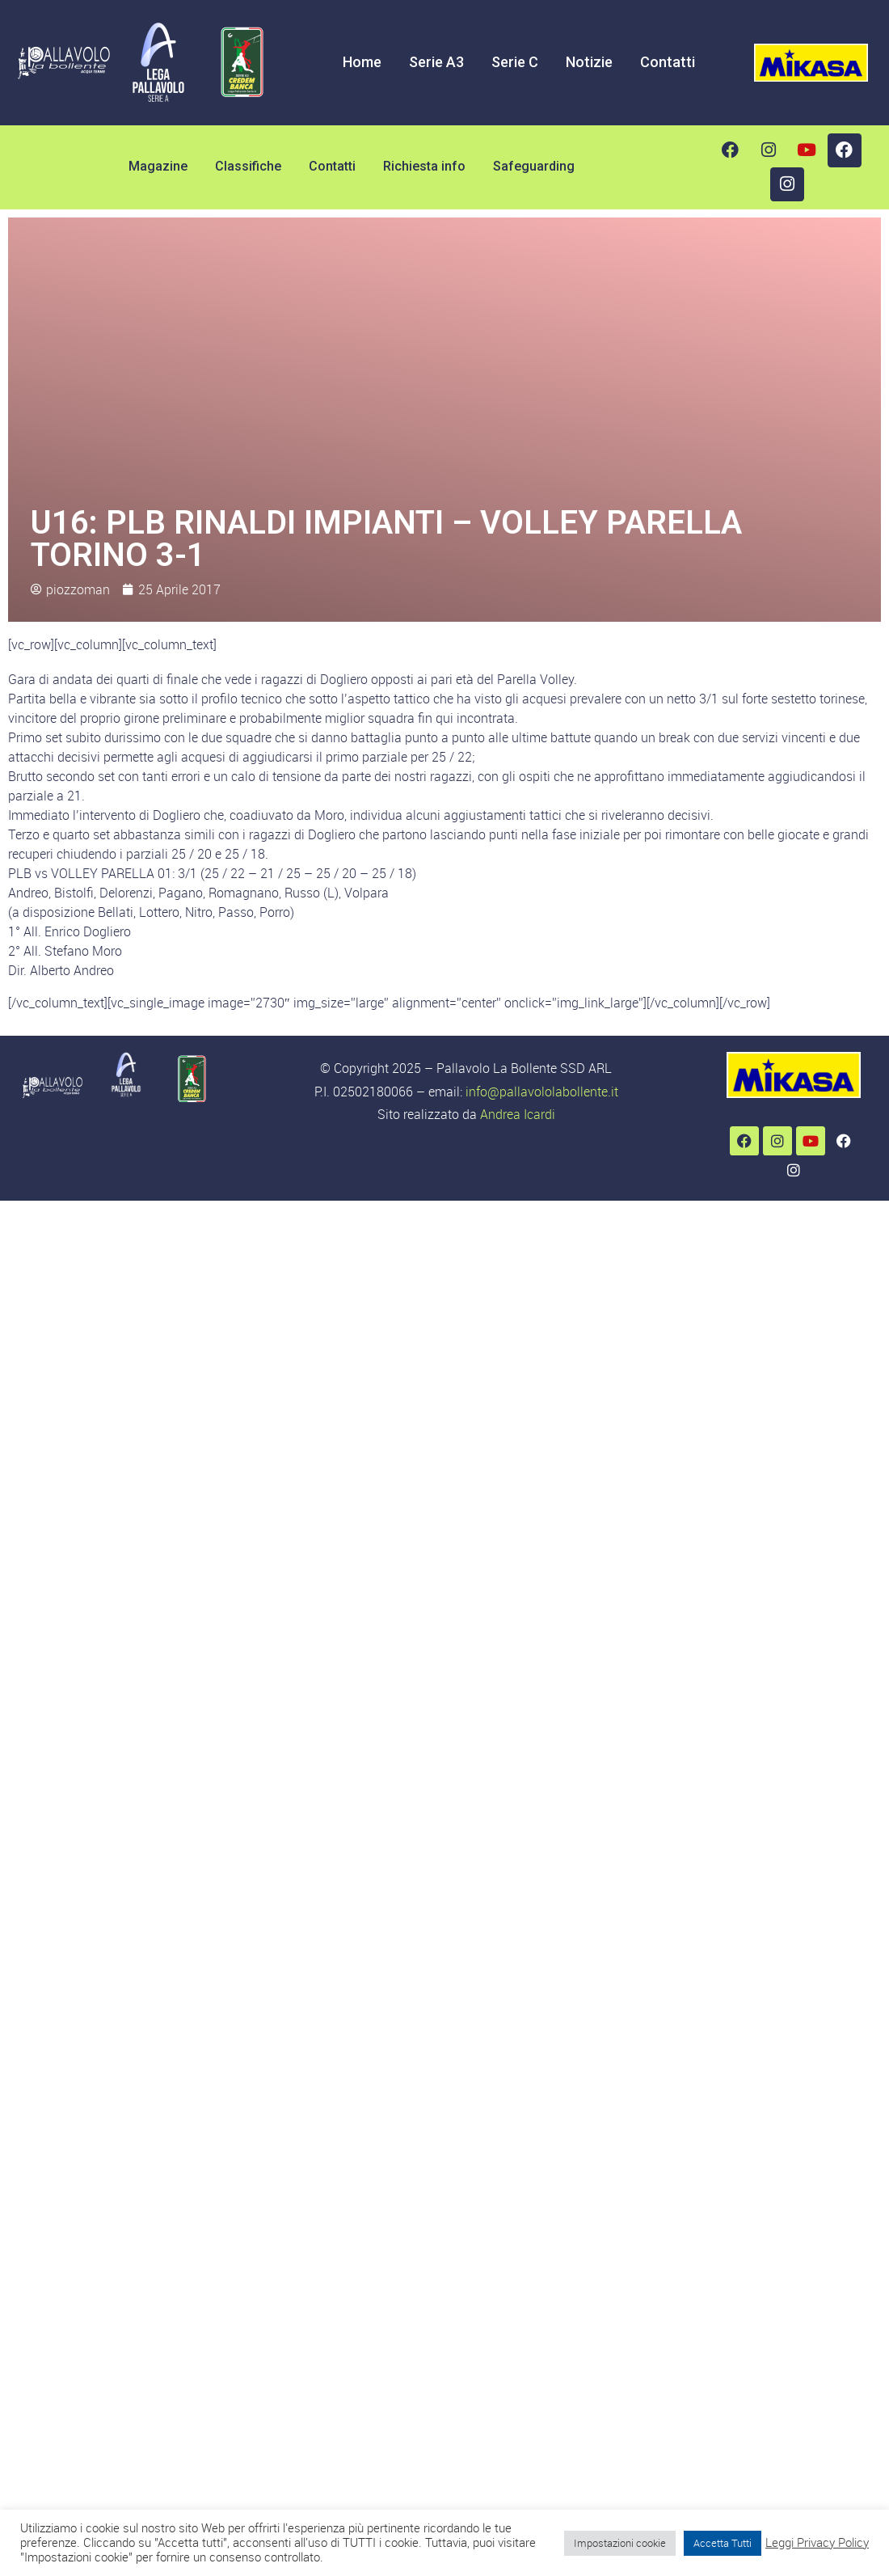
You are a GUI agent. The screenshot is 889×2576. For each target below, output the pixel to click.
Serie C (514, 61)
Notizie (589, 61)
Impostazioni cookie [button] (620, 2543)
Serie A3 (436, 61)
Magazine (158, 166)
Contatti (667, 61)
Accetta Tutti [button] (722, 2543)
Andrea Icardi (517, 1114)
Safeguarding (534, 166)
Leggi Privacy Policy (817, 2543)
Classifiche (248, 166)
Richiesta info (424, 166)
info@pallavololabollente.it (542, 1091)
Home (362, 61)
